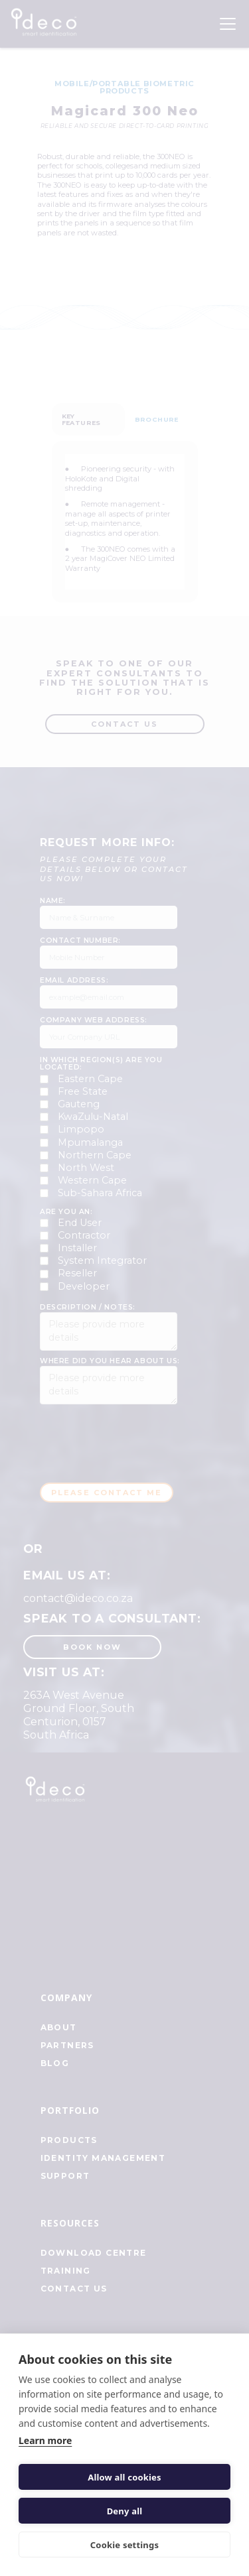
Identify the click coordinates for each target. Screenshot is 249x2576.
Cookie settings (124, 2545)
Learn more (45, 2440)
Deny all (125, 2511)
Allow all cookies (124, 2477)
